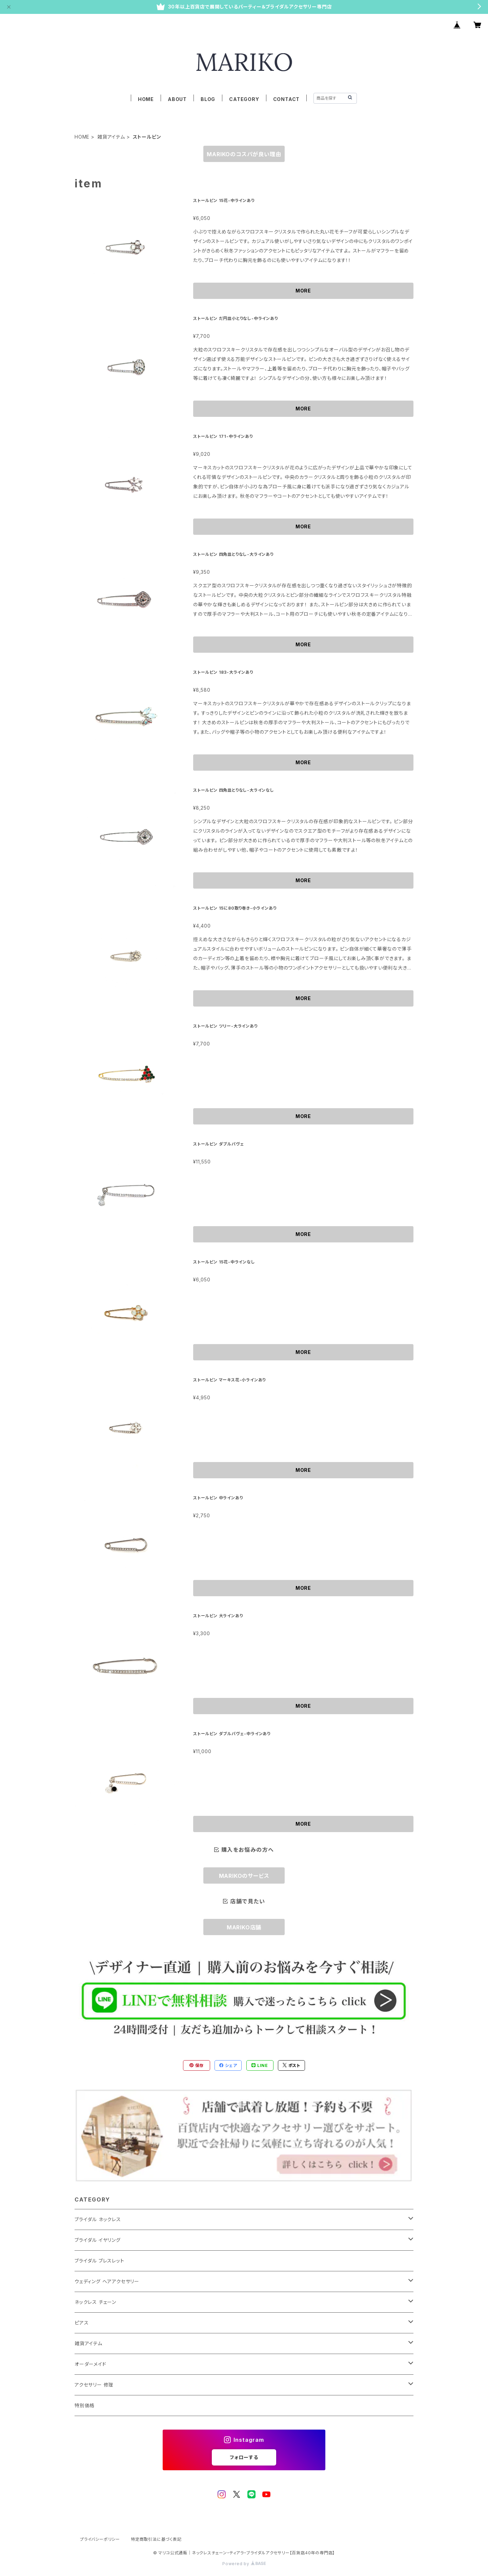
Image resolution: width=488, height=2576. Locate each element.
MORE (303, 290)
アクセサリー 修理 (94, 2385)
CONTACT (286, 99)
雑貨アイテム (111, 137)
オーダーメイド (90, 2364)
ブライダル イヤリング (98, 2240)
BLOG (208, 99)
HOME (146, 99)
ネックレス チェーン (95, 2302)
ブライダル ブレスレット (99, 2261)
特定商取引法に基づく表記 (156, 2539)
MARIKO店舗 (244, 1927)
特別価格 (85, 2405)
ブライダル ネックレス (98, 2219)
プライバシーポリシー (100, 2539)
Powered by (244, 2563)
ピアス (81, 2323)
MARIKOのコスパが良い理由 (244, 154)
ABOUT (177, 99)
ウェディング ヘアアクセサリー (107, 2281)
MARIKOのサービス (244, 1875)
